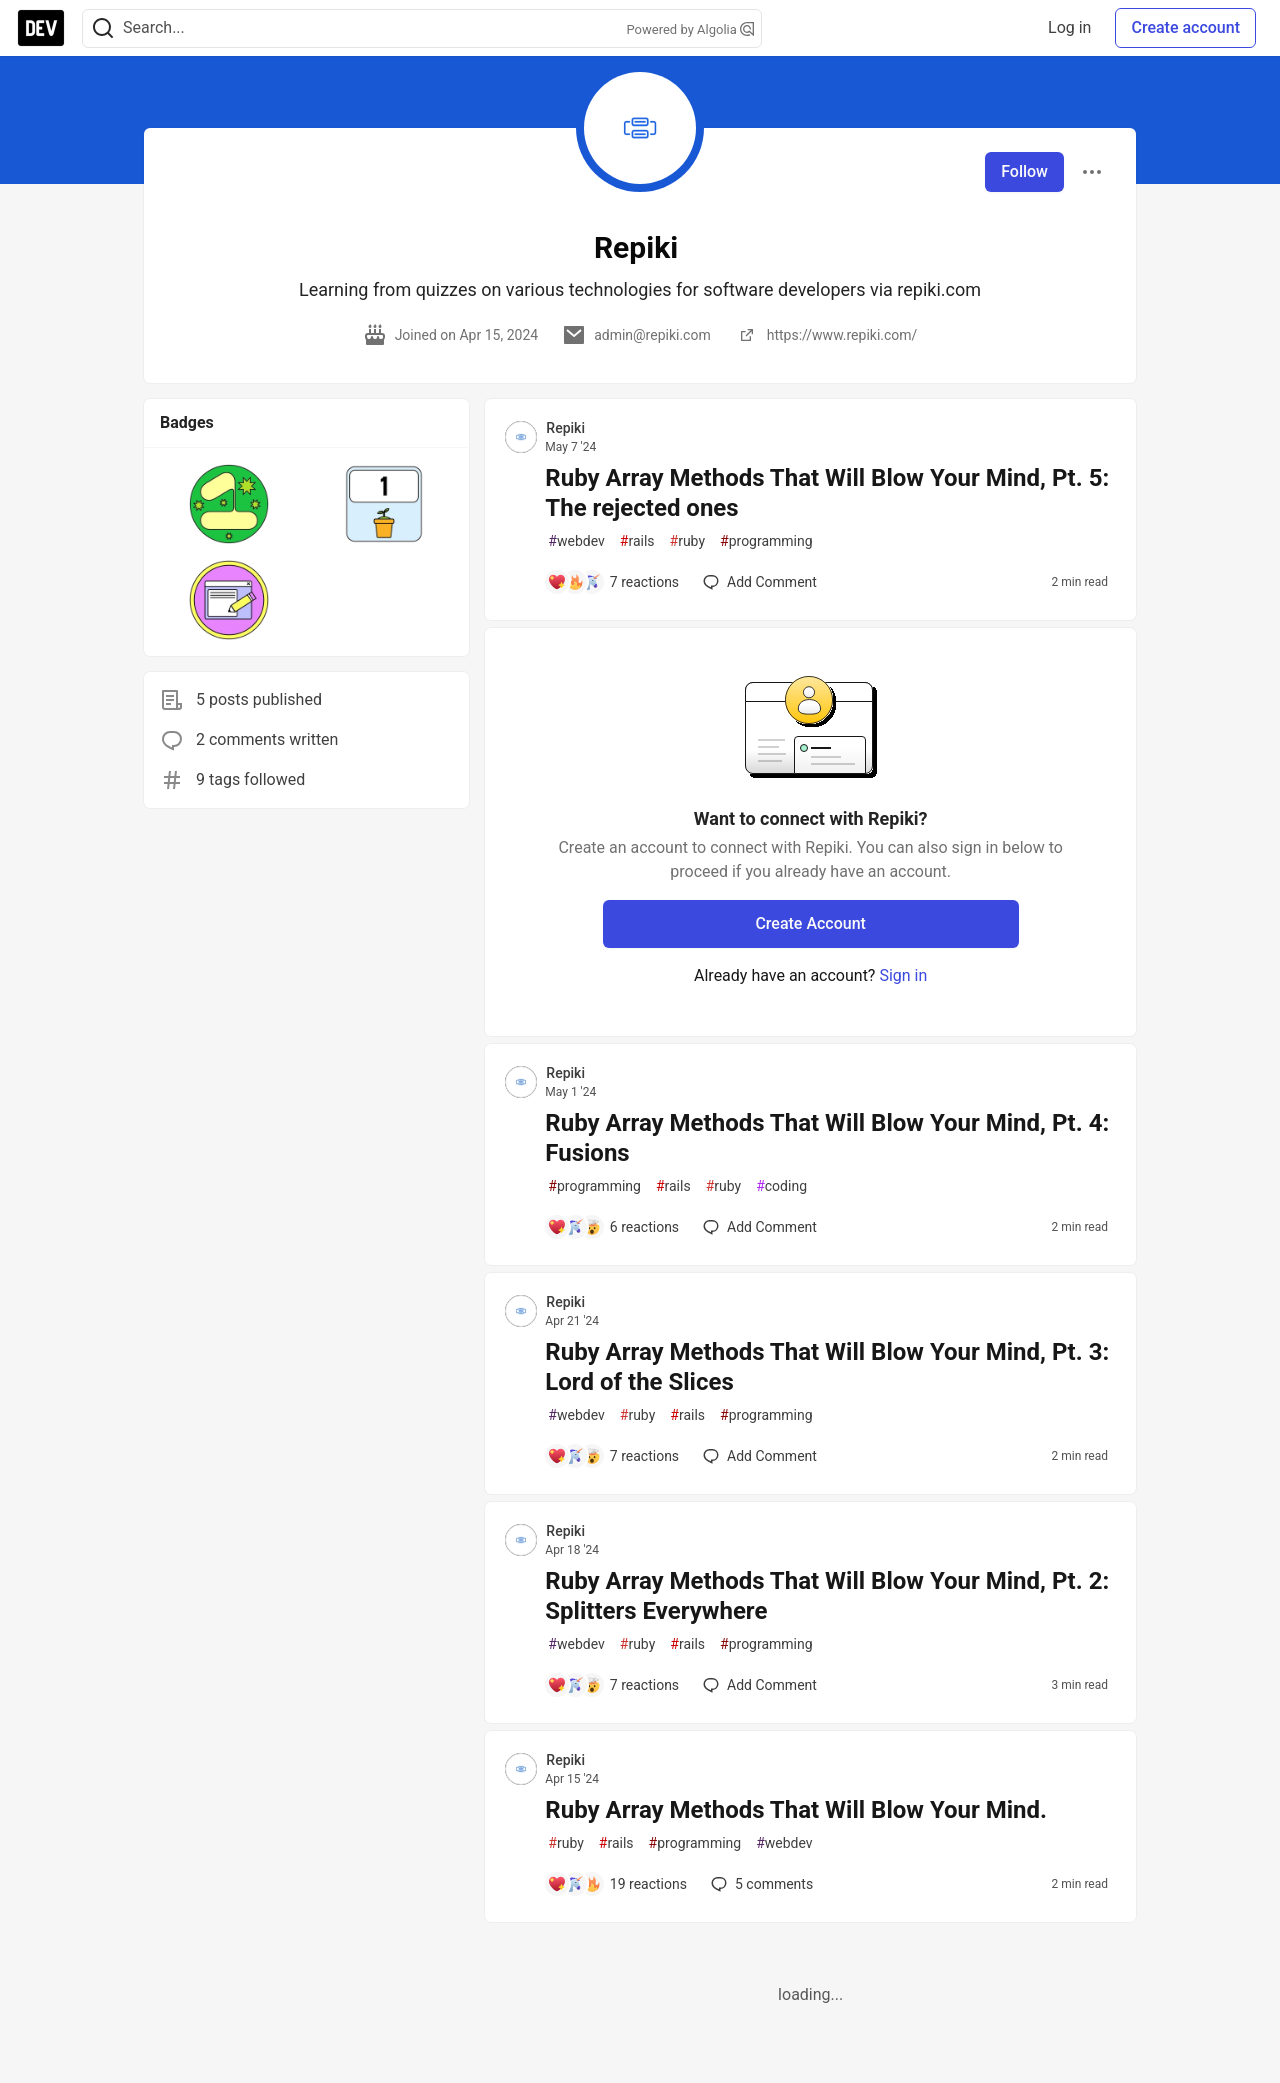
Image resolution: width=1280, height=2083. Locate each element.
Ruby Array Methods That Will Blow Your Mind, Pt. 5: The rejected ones (827, 493)
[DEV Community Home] (41, 28)
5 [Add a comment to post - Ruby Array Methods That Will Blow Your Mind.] (760, 1884)
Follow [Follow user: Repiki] (1024, 171)
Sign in (903, 975)
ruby (688, 541)
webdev (576, 541)
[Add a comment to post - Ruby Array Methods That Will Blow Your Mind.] (617, 1884)
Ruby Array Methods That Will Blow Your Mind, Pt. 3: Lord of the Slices (827, 1367)
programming (766, 541)
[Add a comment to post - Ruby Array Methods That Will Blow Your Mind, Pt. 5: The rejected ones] (613, 582)
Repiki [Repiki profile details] (565, 428)
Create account (1185, 27)
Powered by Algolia (690, 29)
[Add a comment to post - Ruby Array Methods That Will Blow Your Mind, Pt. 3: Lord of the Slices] (613, 1456)
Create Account (810, 923)
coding (781, 1186)
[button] (229, 504)
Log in (1069, 27)
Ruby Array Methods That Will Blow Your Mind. (796, 1810)
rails (637, 541)
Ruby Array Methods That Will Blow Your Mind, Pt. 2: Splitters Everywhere (827, 1596)
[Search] (103, 28)
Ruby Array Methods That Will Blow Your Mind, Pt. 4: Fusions (827, 1138)
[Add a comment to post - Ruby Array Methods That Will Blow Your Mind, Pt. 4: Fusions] (613, 1227)
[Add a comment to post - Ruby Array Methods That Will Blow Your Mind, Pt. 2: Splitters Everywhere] (613, 1685)
